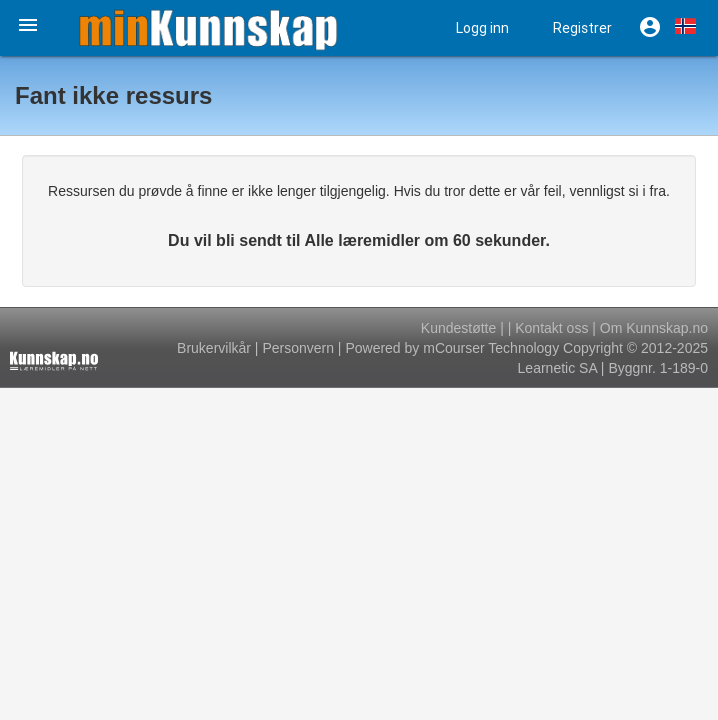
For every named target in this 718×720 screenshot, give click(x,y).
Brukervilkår (214, 348)
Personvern (298, 348)
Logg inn (482, 28)
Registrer (582, 28)
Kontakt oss (551, 328)
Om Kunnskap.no (654, 328)
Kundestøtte (459, 328)
